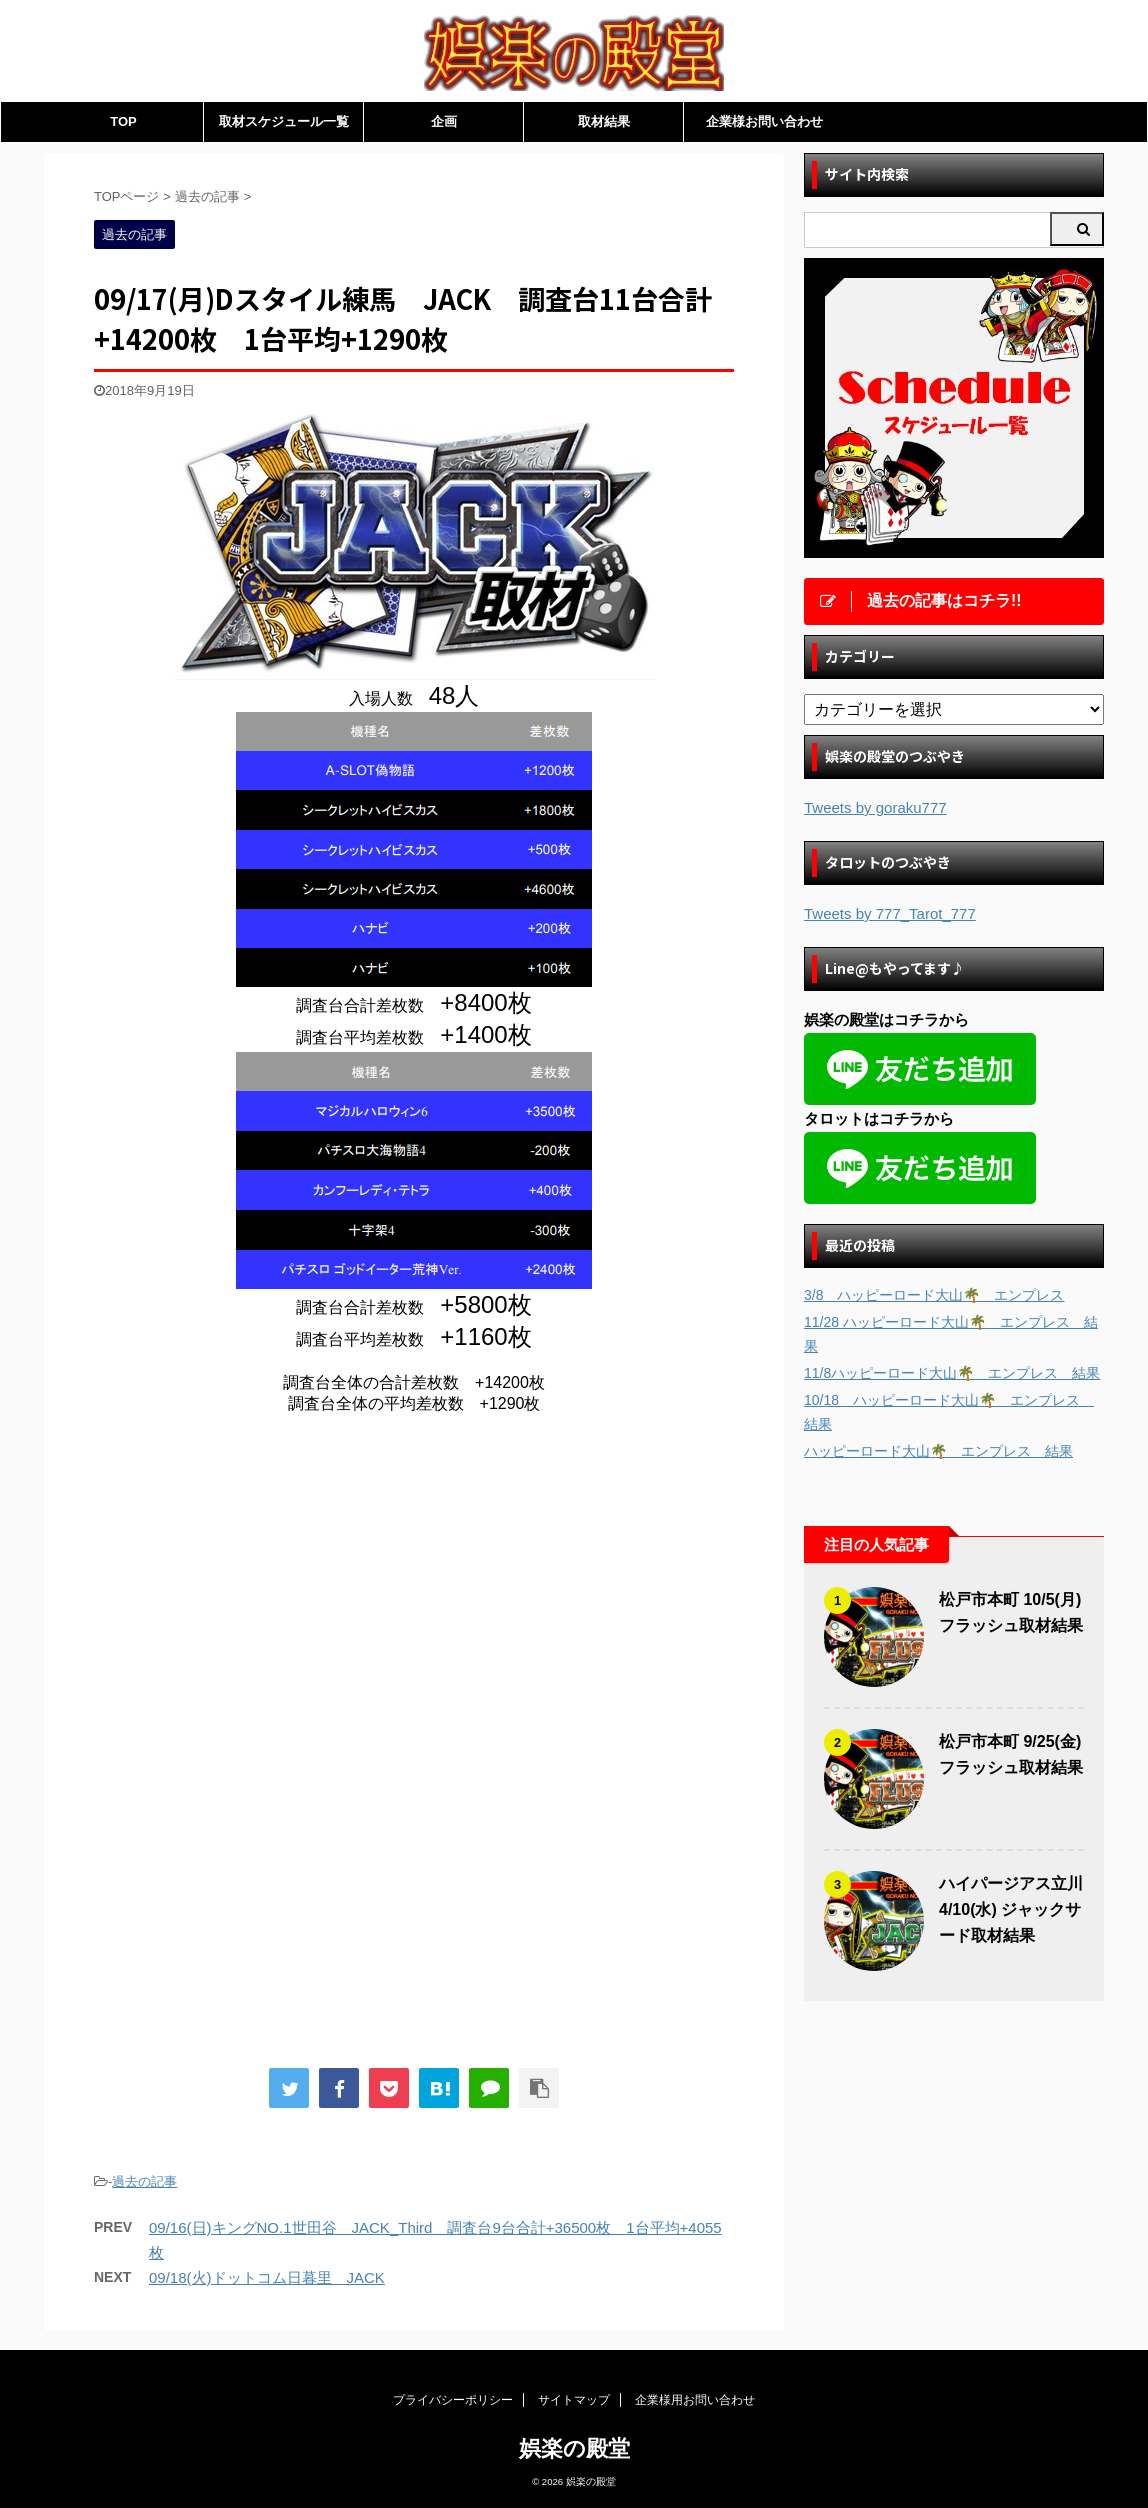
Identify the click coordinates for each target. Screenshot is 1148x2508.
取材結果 (604, 121)
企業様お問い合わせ (764, 121)
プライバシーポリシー (453, 2400)
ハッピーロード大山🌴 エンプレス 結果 (938, 1451)
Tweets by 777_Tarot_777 (890, 913)
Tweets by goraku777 (875, 807)
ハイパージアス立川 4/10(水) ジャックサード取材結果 (1011, 1909)
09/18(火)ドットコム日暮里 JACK (267, 2277)
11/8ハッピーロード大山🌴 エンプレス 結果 (952, 1373)
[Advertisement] (262, 1595)
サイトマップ (574, 2400)
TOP (123, 121)
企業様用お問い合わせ (695, 2400)
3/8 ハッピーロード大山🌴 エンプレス (934, 1295)
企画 (444, 121)
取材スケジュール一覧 (284, 121)
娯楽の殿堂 (574, 2448)
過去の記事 (144, 2181)
